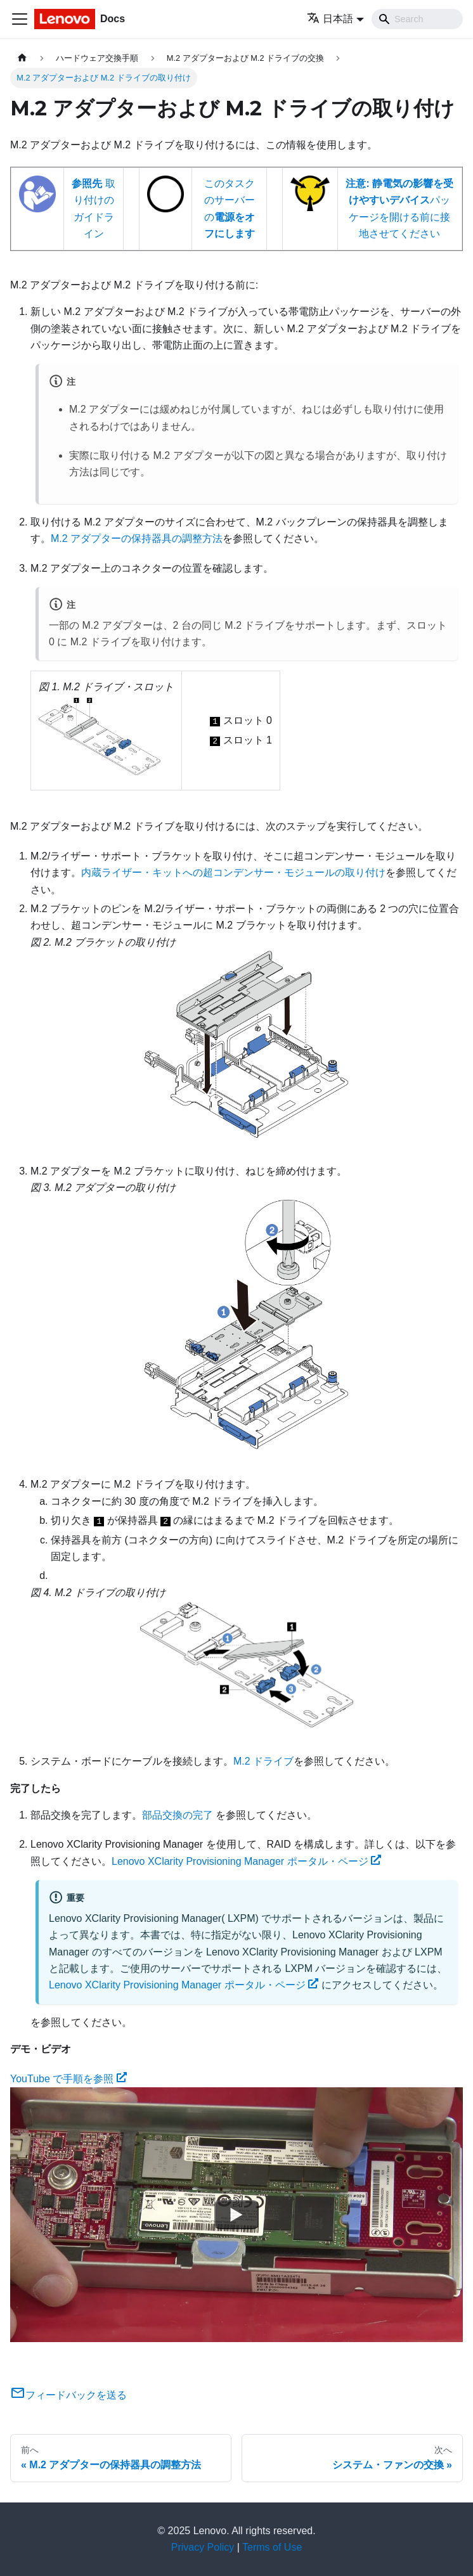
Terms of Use (272, 2547)
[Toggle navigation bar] (19, 19)
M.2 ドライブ (263, 1761)
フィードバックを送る (68, 2395)
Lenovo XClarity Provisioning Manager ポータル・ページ (246, 1861)
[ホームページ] (22, 58)
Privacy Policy (203, 2547)
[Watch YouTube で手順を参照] (236, 2214)
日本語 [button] (330, 18)
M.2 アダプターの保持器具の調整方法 (137, 538)
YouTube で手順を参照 (68, 2078)
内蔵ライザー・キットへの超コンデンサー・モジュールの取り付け (233, 872)
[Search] (417, 19)
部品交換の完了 (177, 1815)
